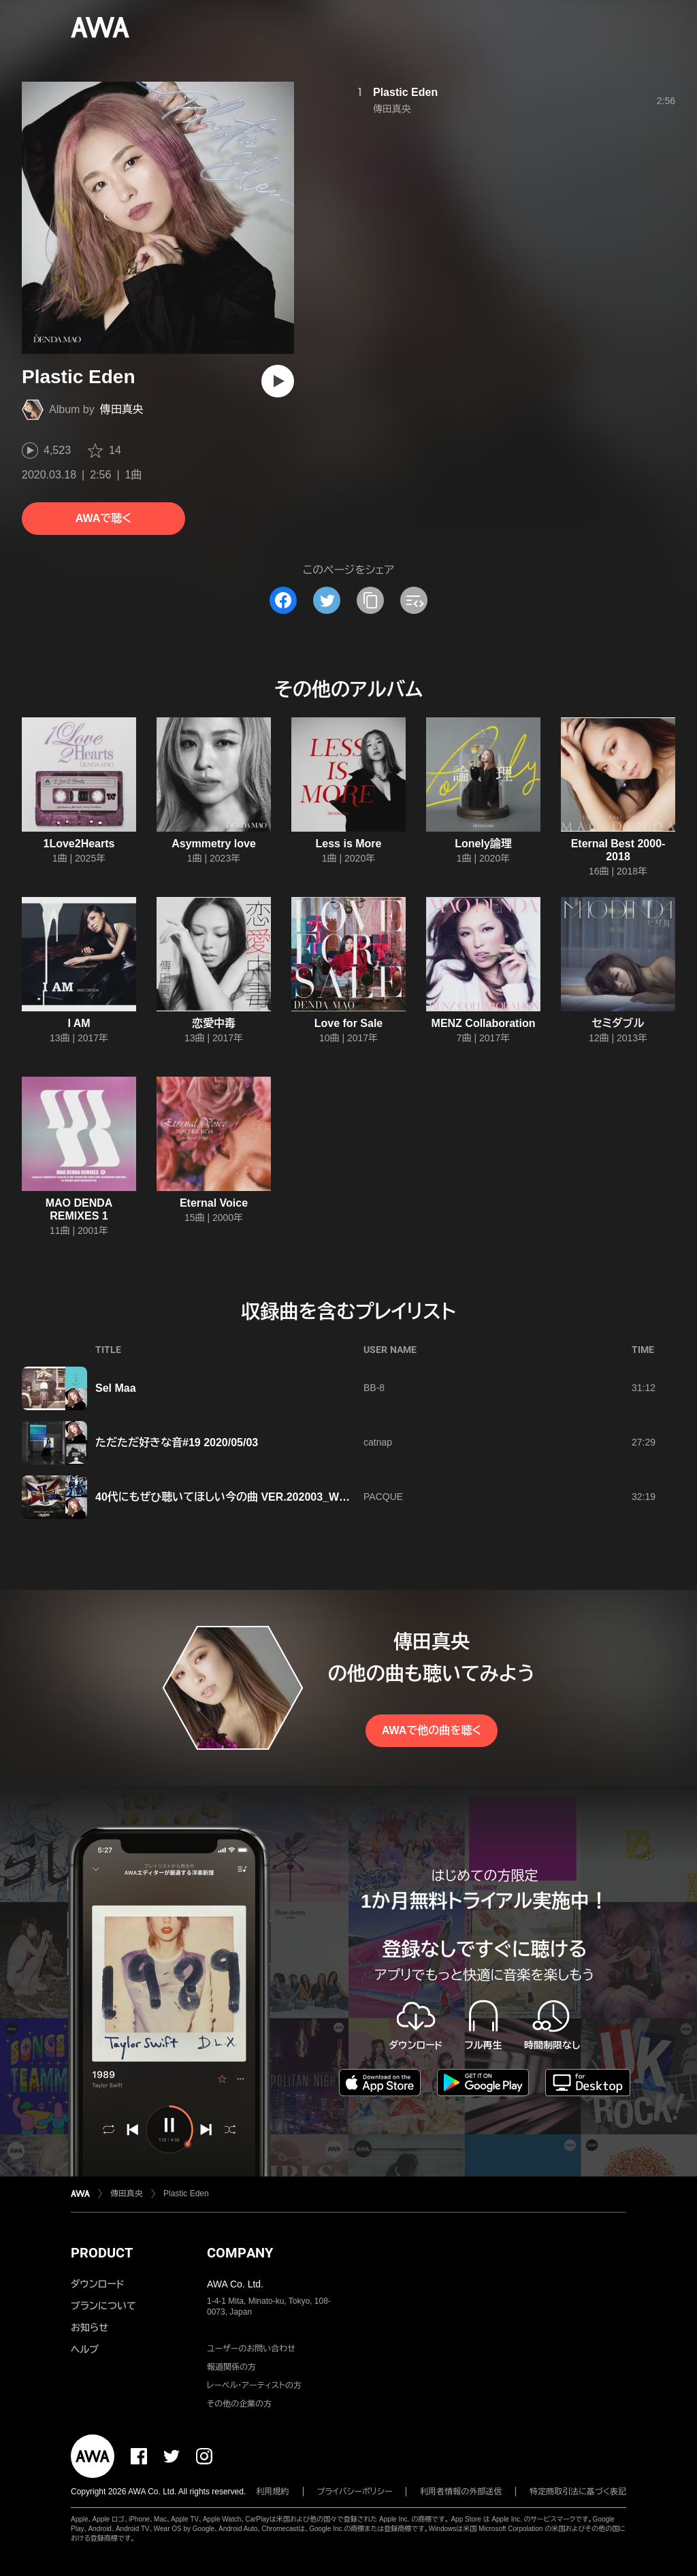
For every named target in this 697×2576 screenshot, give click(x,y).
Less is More (349, 843)
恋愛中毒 (214, 1023)
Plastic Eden (405, 92)
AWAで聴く (103, 518)
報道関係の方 (231, 2367)
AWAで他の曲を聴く (431, 1730)
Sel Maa (115, 1388)
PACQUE (383, 1496)
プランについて (103, 2305)
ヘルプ (85, 2349)
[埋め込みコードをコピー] (413, 600)
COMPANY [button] (240, 2253)
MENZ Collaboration (484, 1023)
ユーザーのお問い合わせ (251, 2348)
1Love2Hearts (79, 843)
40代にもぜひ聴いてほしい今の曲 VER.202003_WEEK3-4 (236, 1497)
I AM (78, 1023)
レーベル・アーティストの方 (254, 2385)
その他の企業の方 (239, 2404)
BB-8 (374, 1387)
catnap (377, 1442)
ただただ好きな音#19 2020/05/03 (176, 1442)
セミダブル (618, 1023)
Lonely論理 (483, 843)
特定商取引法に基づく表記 (578, 2491)
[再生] (277, 381)
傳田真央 (122, 409)
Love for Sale (348, 1023)
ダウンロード (97, 2284)
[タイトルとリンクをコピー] (370, 600)
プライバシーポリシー (355, 2491)
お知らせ (89, 2327)
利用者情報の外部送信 (461, 2491)
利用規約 (273, 2491)
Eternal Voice (214, 1203)
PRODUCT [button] (102, 2253)
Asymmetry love (214, 843)
